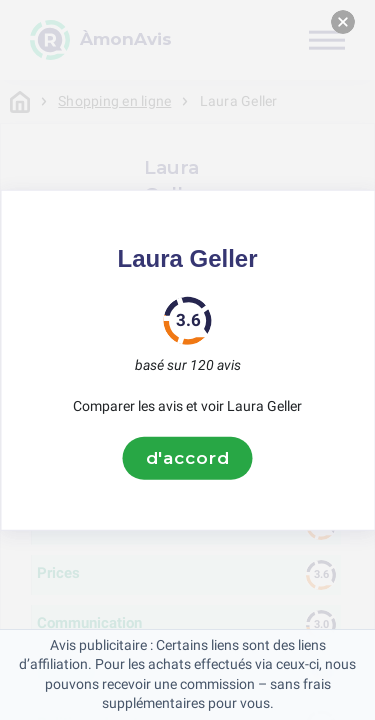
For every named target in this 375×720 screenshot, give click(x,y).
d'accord (188, 458)
